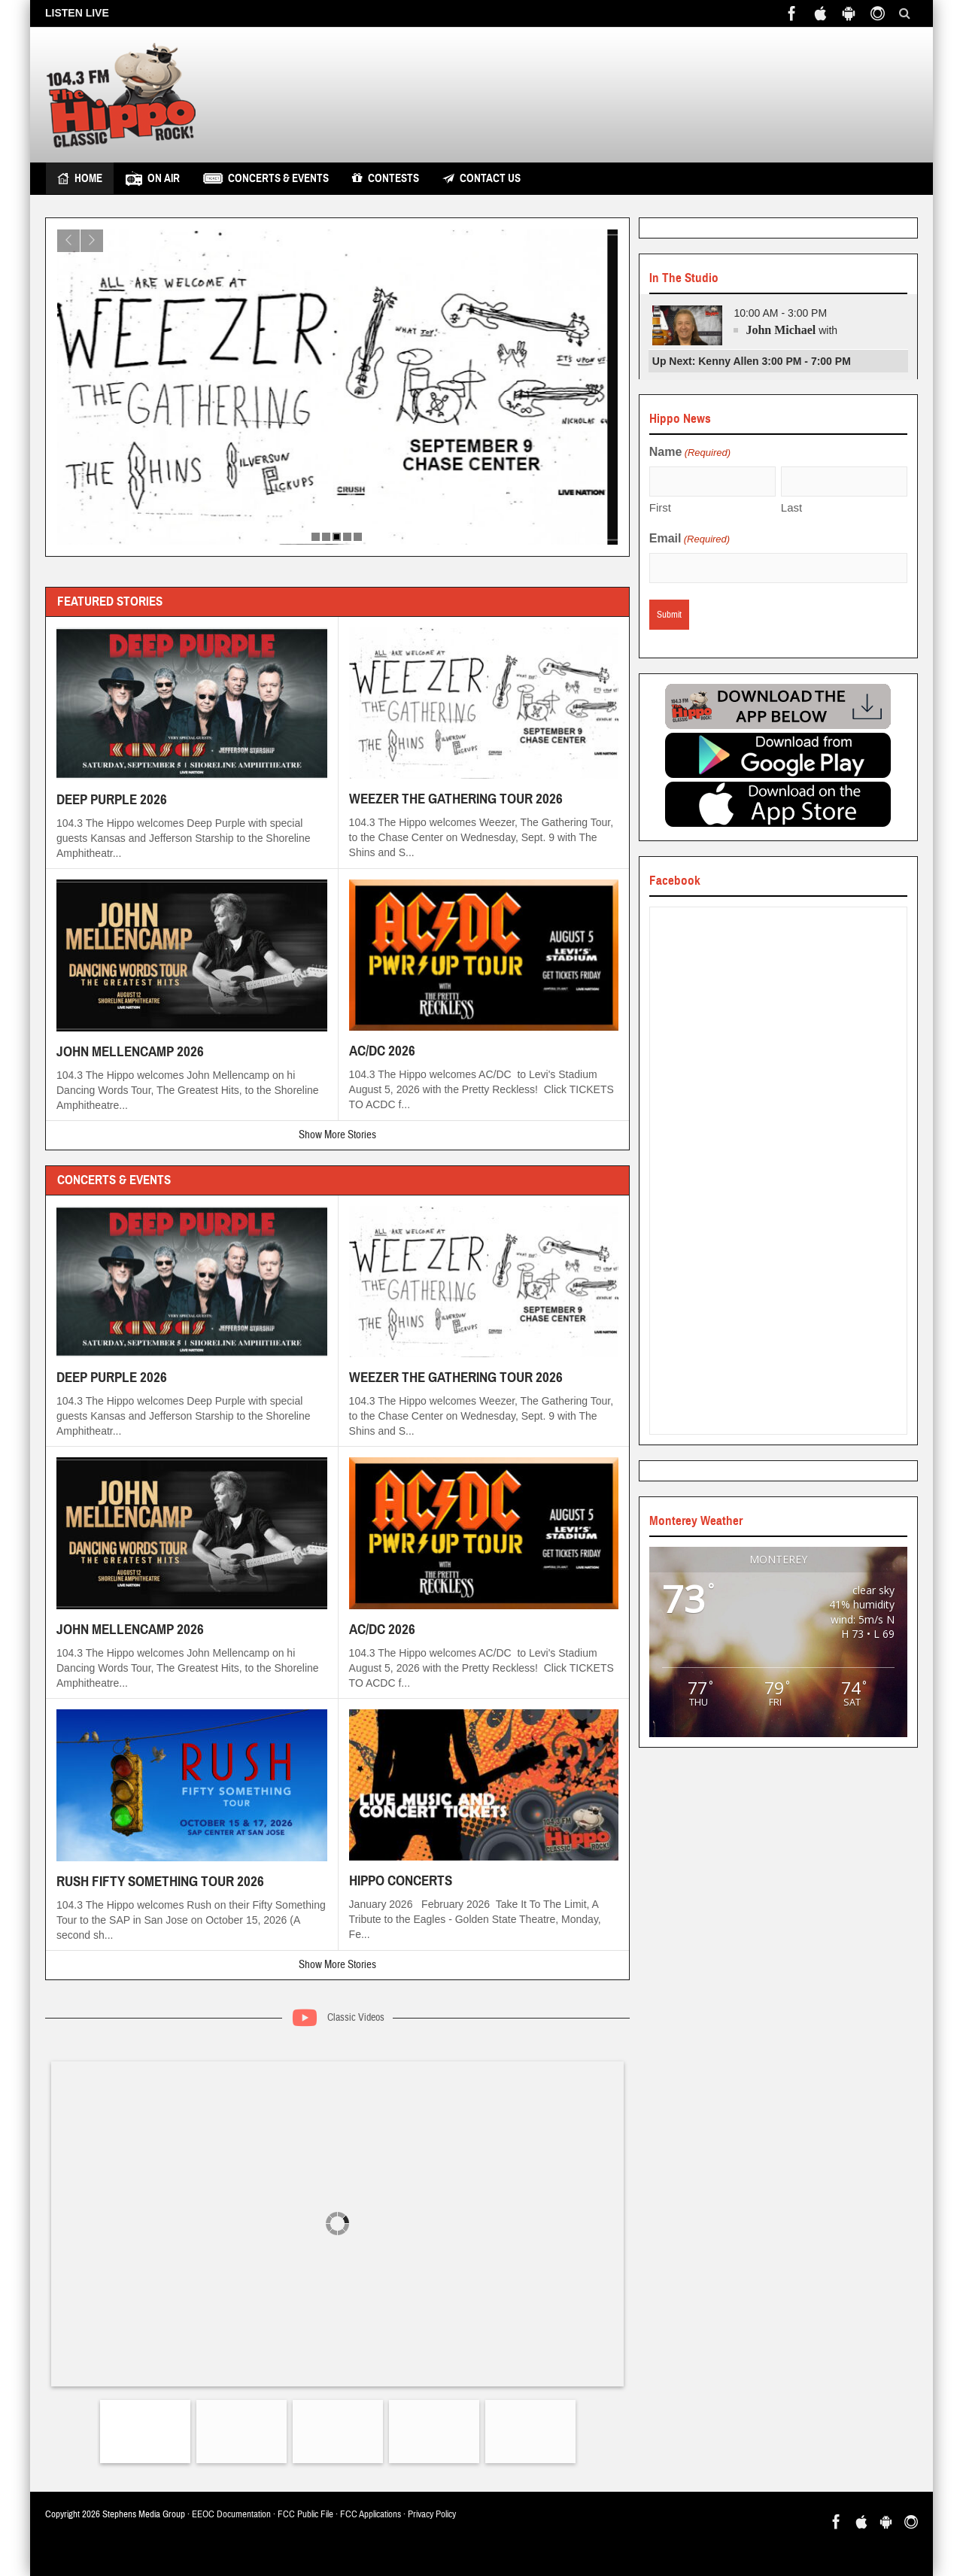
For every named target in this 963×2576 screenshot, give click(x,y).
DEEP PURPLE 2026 (111, 799)
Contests (385, 178)
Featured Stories (110, 601)
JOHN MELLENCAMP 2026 (130, 1051)
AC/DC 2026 (382, 1050)
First (660, 507)
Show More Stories (337, 1135)
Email (689, 539)
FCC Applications (370, 2514)
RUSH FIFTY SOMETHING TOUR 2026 (160, 1881)
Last (791, 507)
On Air (153, 178)
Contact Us (481, 178)
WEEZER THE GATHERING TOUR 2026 (456, 798)
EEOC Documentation (231, 2514)
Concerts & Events (266, 178)
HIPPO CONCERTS (400, 1880)
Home (79, 178)
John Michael (781, 330)
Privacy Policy (432, 2514)
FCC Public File (305, 2514)
